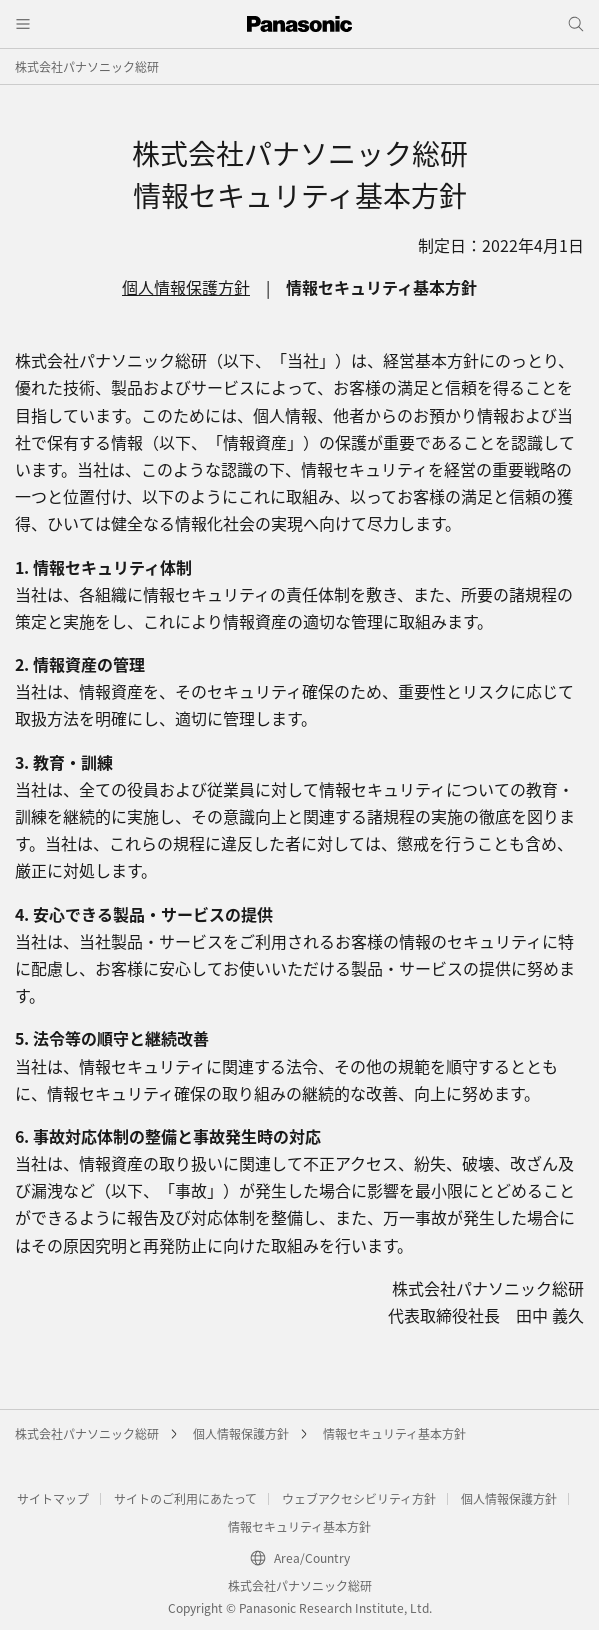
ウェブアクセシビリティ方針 (359, 1498)
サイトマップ (53, 1498)
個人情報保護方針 (186, 287)
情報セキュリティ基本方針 (394, 1433)
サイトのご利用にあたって (185, 1498)
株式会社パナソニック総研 (87, 66)
